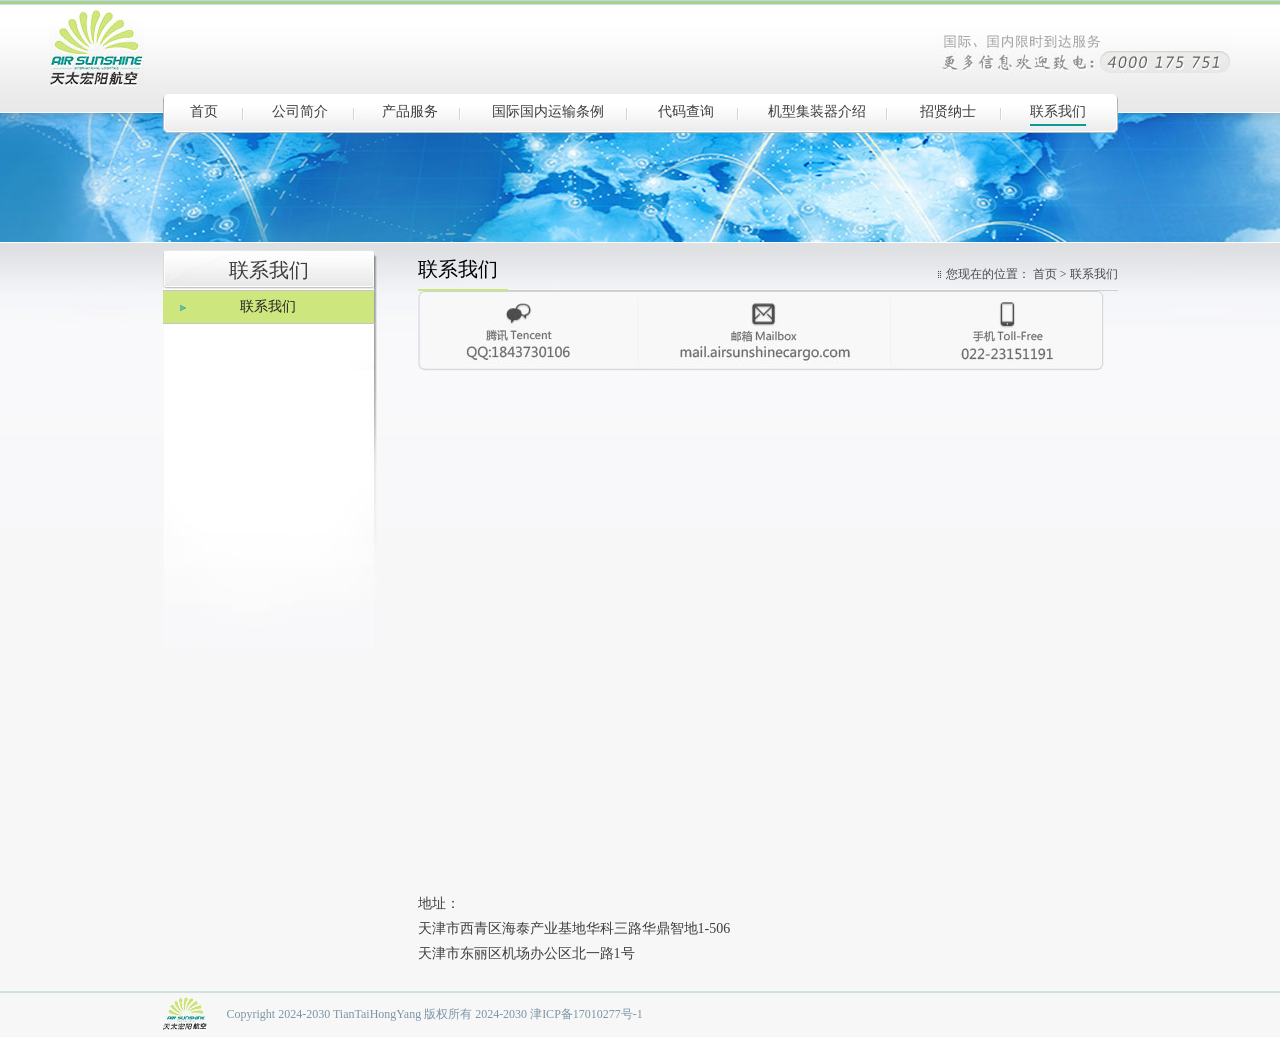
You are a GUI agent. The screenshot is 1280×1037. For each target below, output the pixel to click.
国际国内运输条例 (548, 111)
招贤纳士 (948, 111)
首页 (204, 111)
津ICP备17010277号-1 (586, 1014)
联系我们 (1058, 111)
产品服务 (410, 111)
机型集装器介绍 (817, 111)
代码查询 (686, 111)
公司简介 (300, 111)
